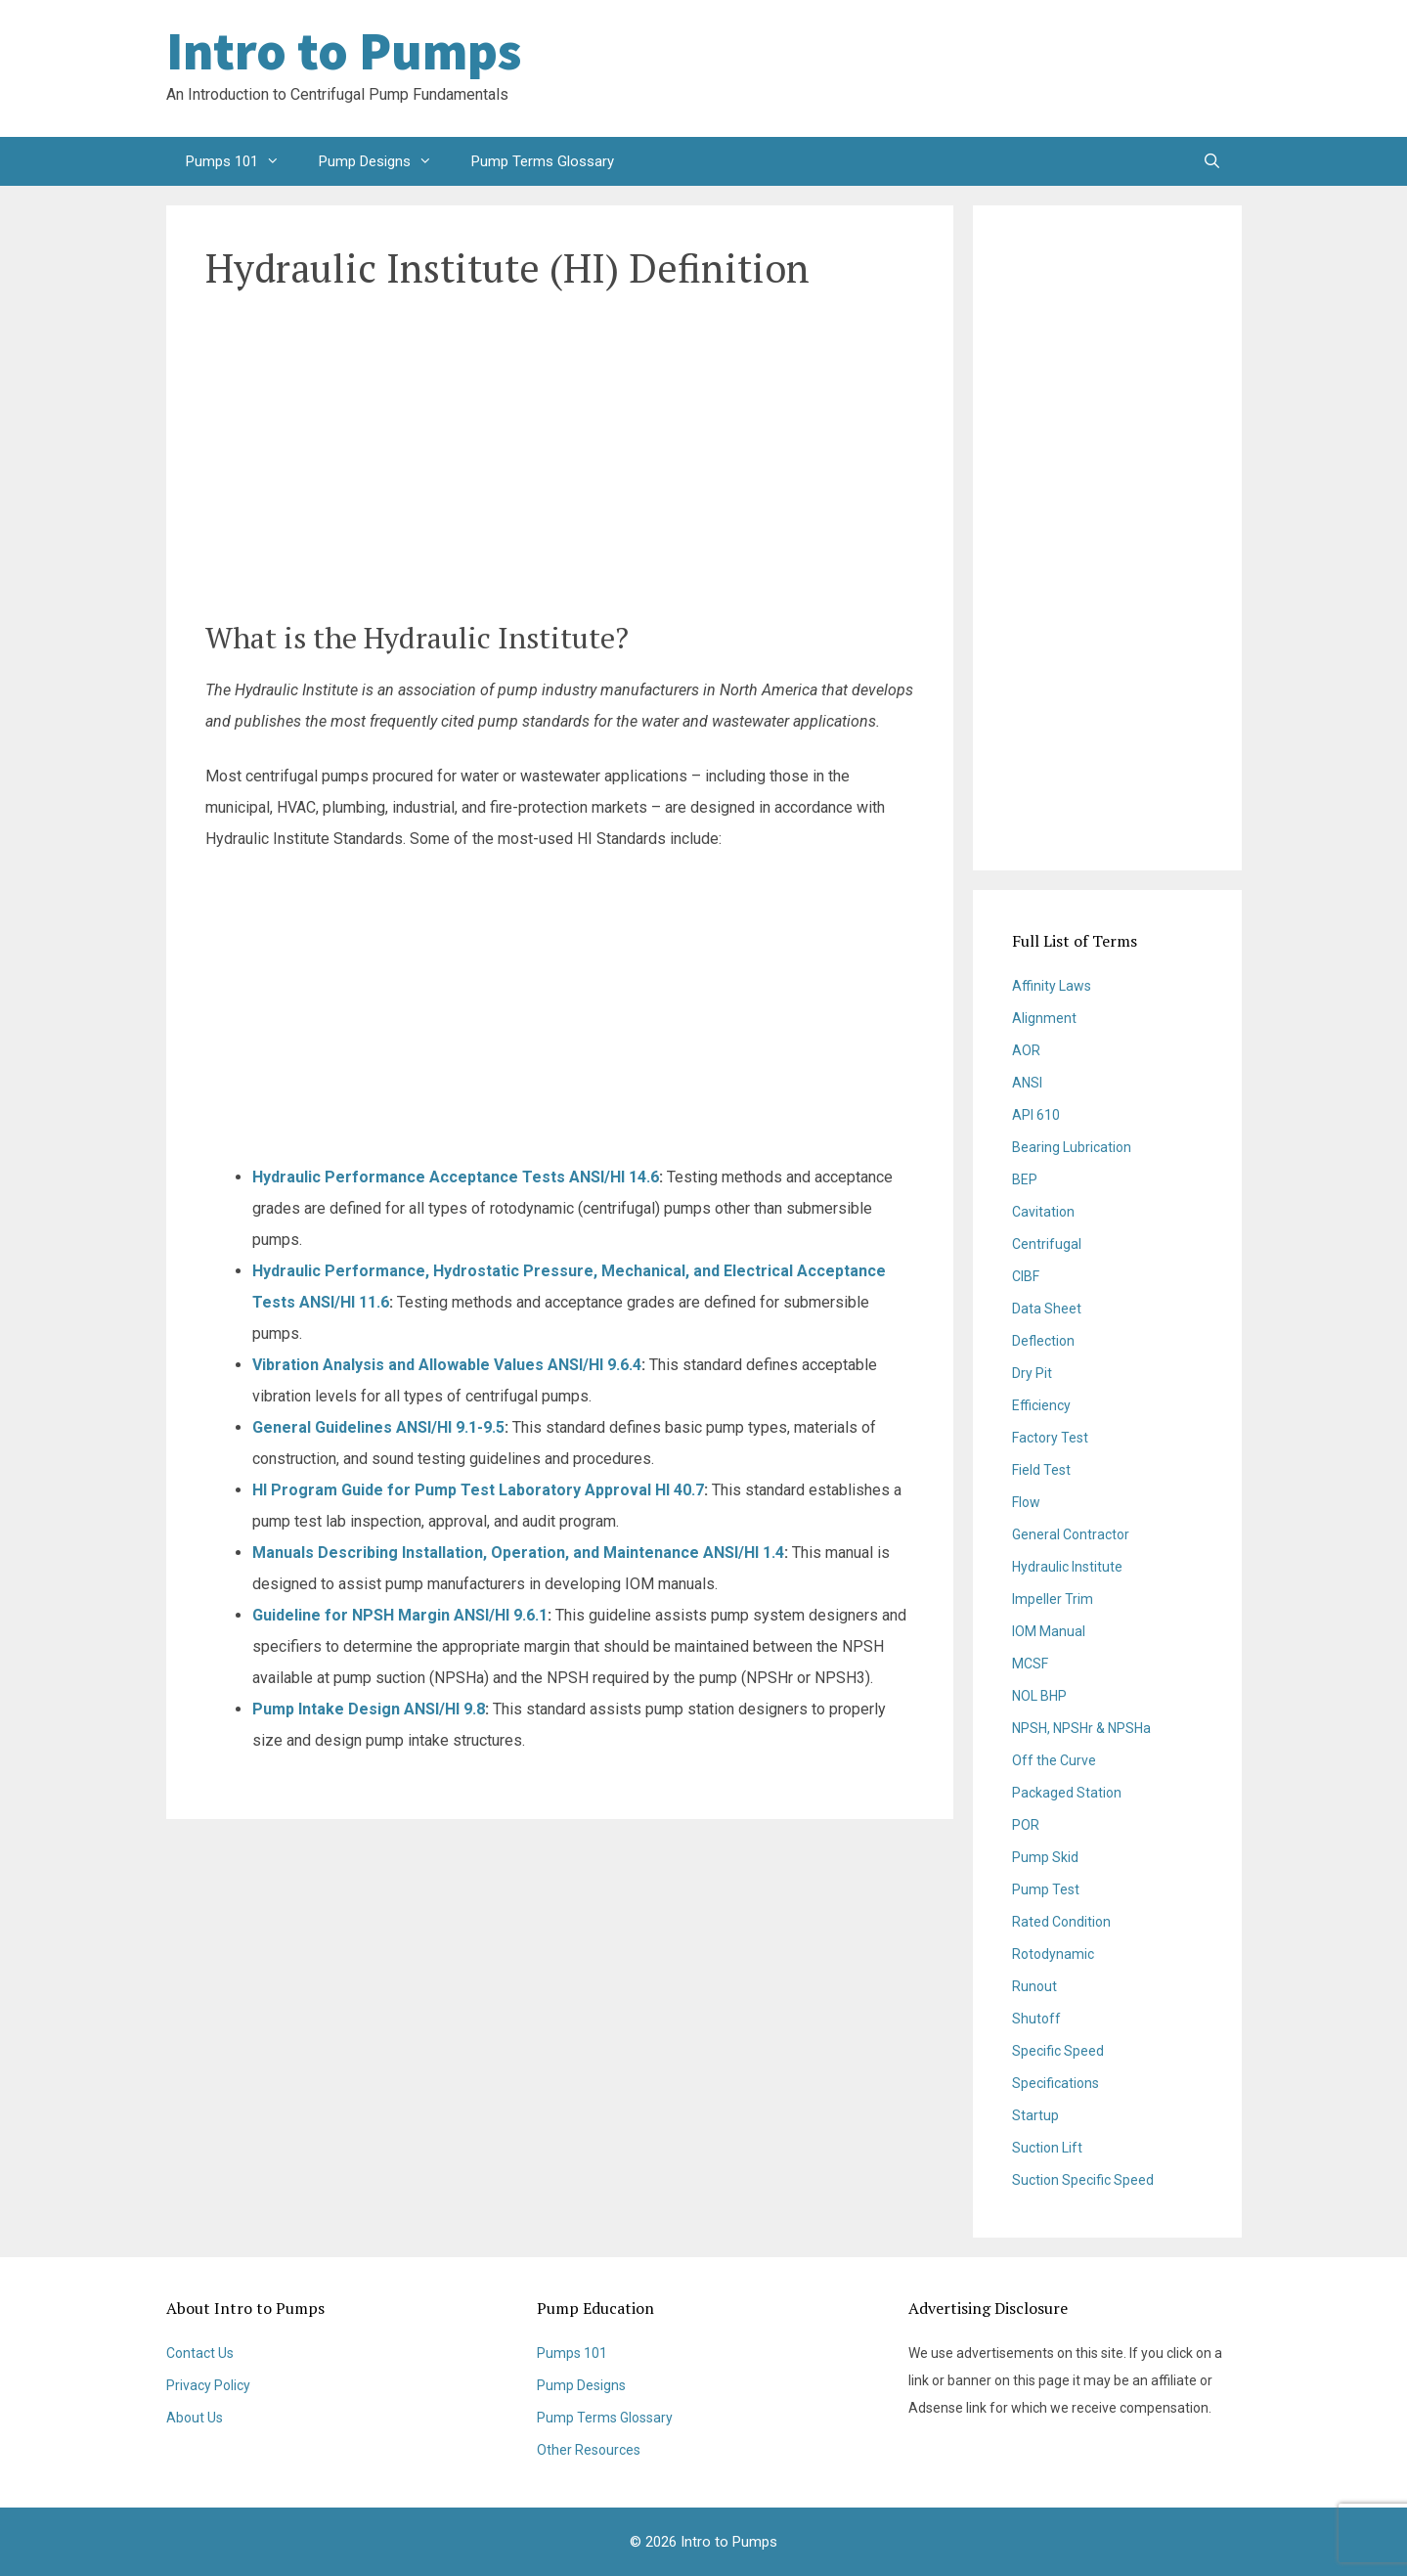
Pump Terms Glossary (542, 161)
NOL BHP (1039, 1696)
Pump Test (1045, 1889)
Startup (1035, 2115)
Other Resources (588, 2450)
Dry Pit (1032, 1373)
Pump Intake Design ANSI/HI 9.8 (368, 1709)
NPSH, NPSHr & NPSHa (1081, 1728)
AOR (1026, 1050)
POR (1025, 1825)
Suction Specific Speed (1083, 2180)
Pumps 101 (242, 161)
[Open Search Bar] (1212, 161)
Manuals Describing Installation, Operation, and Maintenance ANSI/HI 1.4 (518, 1552)
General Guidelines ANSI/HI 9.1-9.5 (378, 1427)
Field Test (1041, 1470)
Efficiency (1041, 1405)
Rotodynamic (1053, 1954)
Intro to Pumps (343, 51)
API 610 (1036, 1115)
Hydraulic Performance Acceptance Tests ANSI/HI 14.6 (455, 1177)
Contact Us (200, 2353)
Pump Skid (1045, 1857)
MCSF (1030, 1663)
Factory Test (1050, 1437)
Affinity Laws (1051, 986)
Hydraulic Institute (1067, 1567)
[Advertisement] (1085, 68)
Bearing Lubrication (1071, 1147)
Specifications (1055, 2083)
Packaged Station (1066, 1792)
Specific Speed (1058, 2051)
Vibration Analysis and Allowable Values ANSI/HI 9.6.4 (446, 1364)
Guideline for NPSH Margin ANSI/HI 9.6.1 (400, 1615)
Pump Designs (385, 161)
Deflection (1043, 1341)
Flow (1026, 1502)
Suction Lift (1047, 2147)
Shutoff (1036, 2018)
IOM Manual (1048, 1631)
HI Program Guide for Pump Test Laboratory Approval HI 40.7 (478, 1490)
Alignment (1044, 1018)
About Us (194, 2417)
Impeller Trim (1052, 1599)
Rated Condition (1061, 1922)
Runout (1034, 1986)
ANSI (1027, 1082)
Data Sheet (1046, 1308)
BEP (1024, 1179)
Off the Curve (1054, 1760)
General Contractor (1070, 1534)
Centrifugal (1046, 1244)
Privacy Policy (208, 2385)
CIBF (1025, 1276)
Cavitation (1043, 1212)
